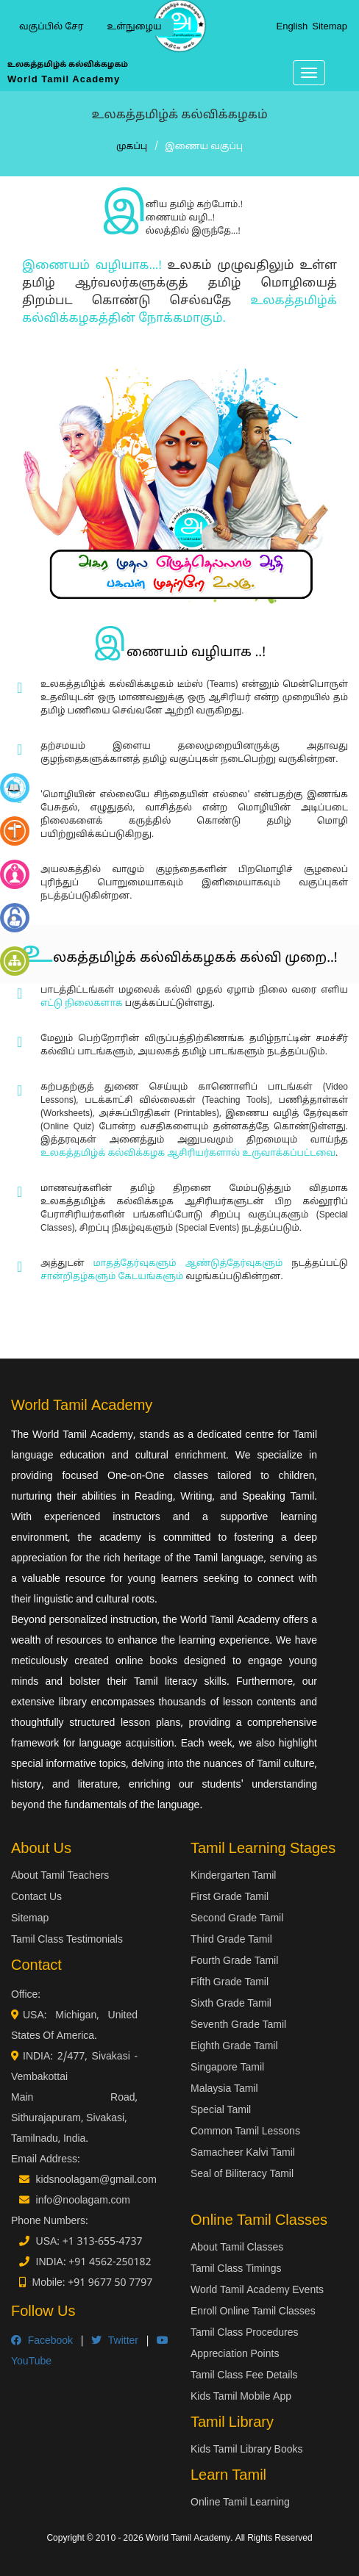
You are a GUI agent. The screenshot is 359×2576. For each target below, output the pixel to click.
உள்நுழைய (134, 27)
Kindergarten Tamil (233, 1876)
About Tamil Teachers (60, 1876)
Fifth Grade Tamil (230, 1982)
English (292, 27)
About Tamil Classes (237, 2248)
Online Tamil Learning (240, 2503)
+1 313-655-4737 (103, 2242)
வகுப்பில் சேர (51, 27)
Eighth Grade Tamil (234, 2046)
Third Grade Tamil (231, 1940)
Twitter (114, 2341)
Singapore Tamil (227, 2068)
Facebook (42, 2341)
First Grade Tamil (230, 1897)
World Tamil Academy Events (257, 2290)
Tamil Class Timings (236, 2269)
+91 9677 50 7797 (110, 2283)
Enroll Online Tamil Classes (253, 2312)
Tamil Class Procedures (245, 2333)
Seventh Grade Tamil (238, 2025)
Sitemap (329, 27)
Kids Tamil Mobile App (241, 2397)
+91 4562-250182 (109, 2262)
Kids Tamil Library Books (247, 2450)
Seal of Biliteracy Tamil (242, 2174)
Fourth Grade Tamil (234, 1961)
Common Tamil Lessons (245, 2132)
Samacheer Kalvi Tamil (243, 2153)
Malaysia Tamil (224, 2089)
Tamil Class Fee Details (244, 2376)
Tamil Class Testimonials (67, 1940)
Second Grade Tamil (237, 1919)
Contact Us (36, 1897)
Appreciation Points (235, 2354)
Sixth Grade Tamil (231, 2004)
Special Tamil (221, 2110)
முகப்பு (131, 147)
